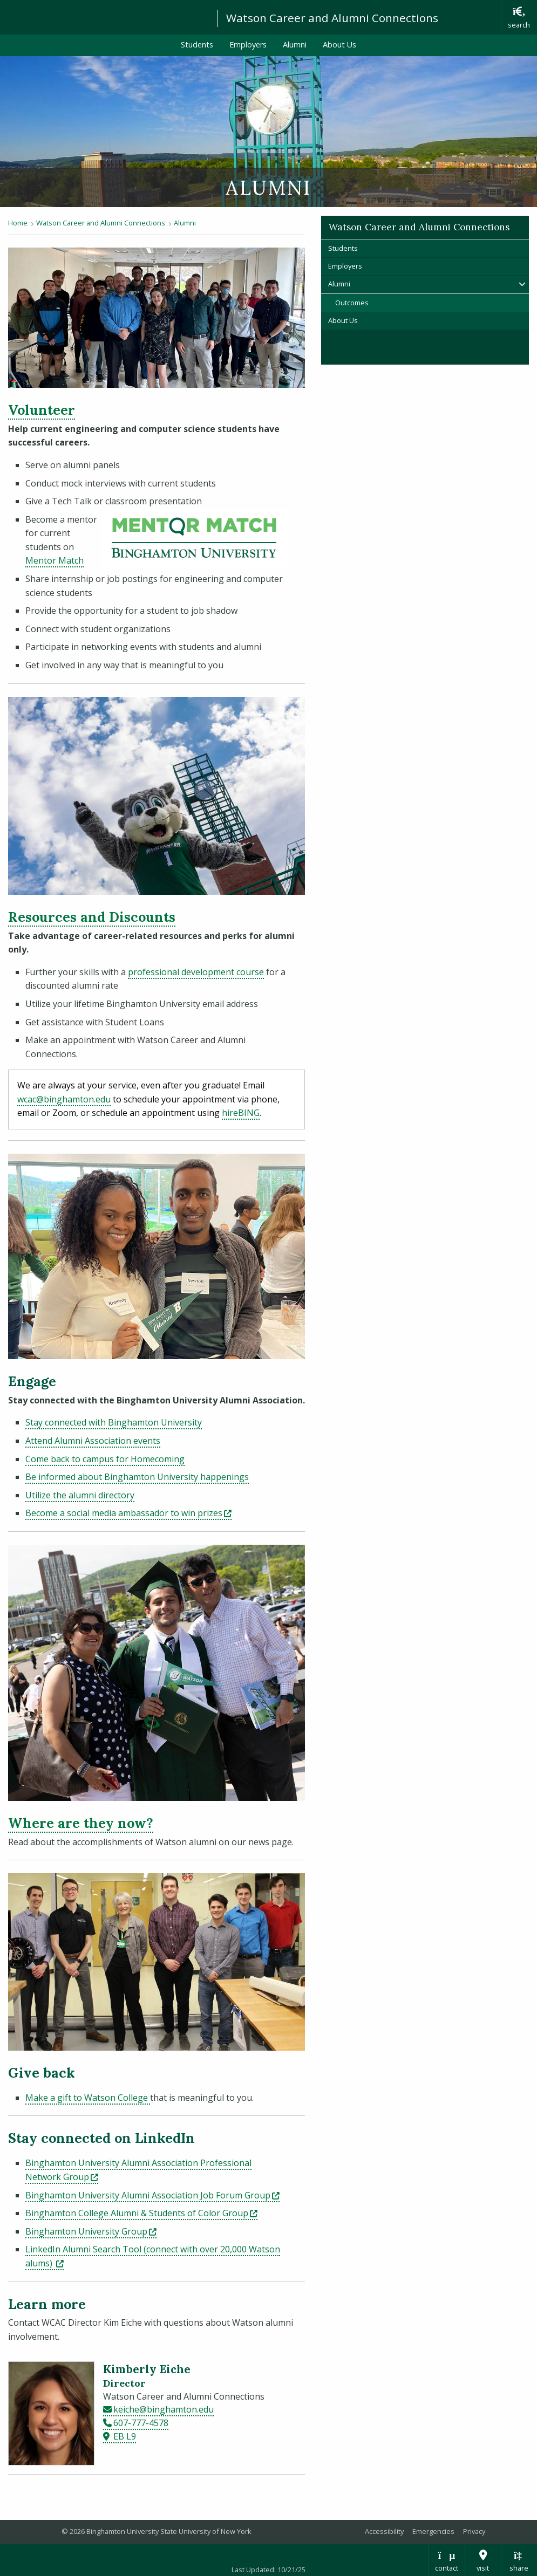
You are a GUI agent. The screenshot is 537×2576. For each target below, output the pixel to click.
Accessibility (384, 2531)
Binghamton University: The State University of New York (104, 16)
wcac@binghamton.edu (64, 1099)
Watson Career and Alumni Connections (332, 17)
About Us (339, 44)
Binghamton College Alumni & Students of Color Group (141, 2213)
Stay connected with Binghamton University (113, 1422)
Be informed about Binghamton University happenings (137, 1477)
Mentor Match (54, 560)
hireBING (241, 1113)
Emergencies (433, 2531)
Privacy (474, 2531)
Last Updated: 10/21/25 (268, 2569)
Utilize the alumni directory (79, 1495)
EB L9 (124, 2436)
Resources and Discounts (91, 917)
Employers (248, 44)
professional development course (196, 972)
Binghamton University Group (91, 2231)
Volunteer (41, 410)
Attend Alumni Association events (92, 1441)
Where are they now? (80, 1823)
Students (197, 44)
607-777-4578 (140, 2423)
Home (18, 223)
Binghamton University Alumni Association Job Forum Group (152, 2195)
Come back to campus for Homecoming (105, 1459)
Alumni (295, 44)
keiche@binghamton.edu (163, 2409)
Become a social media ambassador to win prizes (128, 1513)
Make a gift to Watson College (87, 2098)
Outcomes (352, 302)
